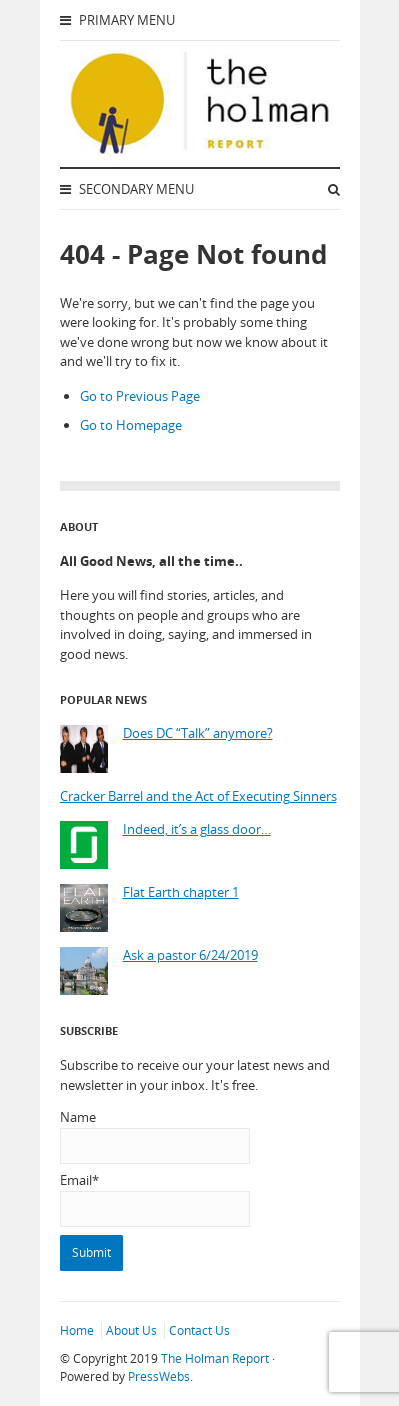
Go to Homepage (131, 425)
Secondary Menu (127, 189)
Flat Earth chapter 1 (181, 892)
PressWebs (159, 1376)
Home (77, 1330)
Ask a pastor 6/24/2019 (190, 955)
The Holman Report (215, 1358)
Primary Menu (117, 20)
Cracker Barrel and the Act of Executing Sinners (198, 796)
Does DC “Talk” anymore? (198, 733)
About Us (131, 1330)
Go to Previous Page (140, 396)
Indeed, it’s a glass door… (197, 829)
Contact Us (199, 1330)
